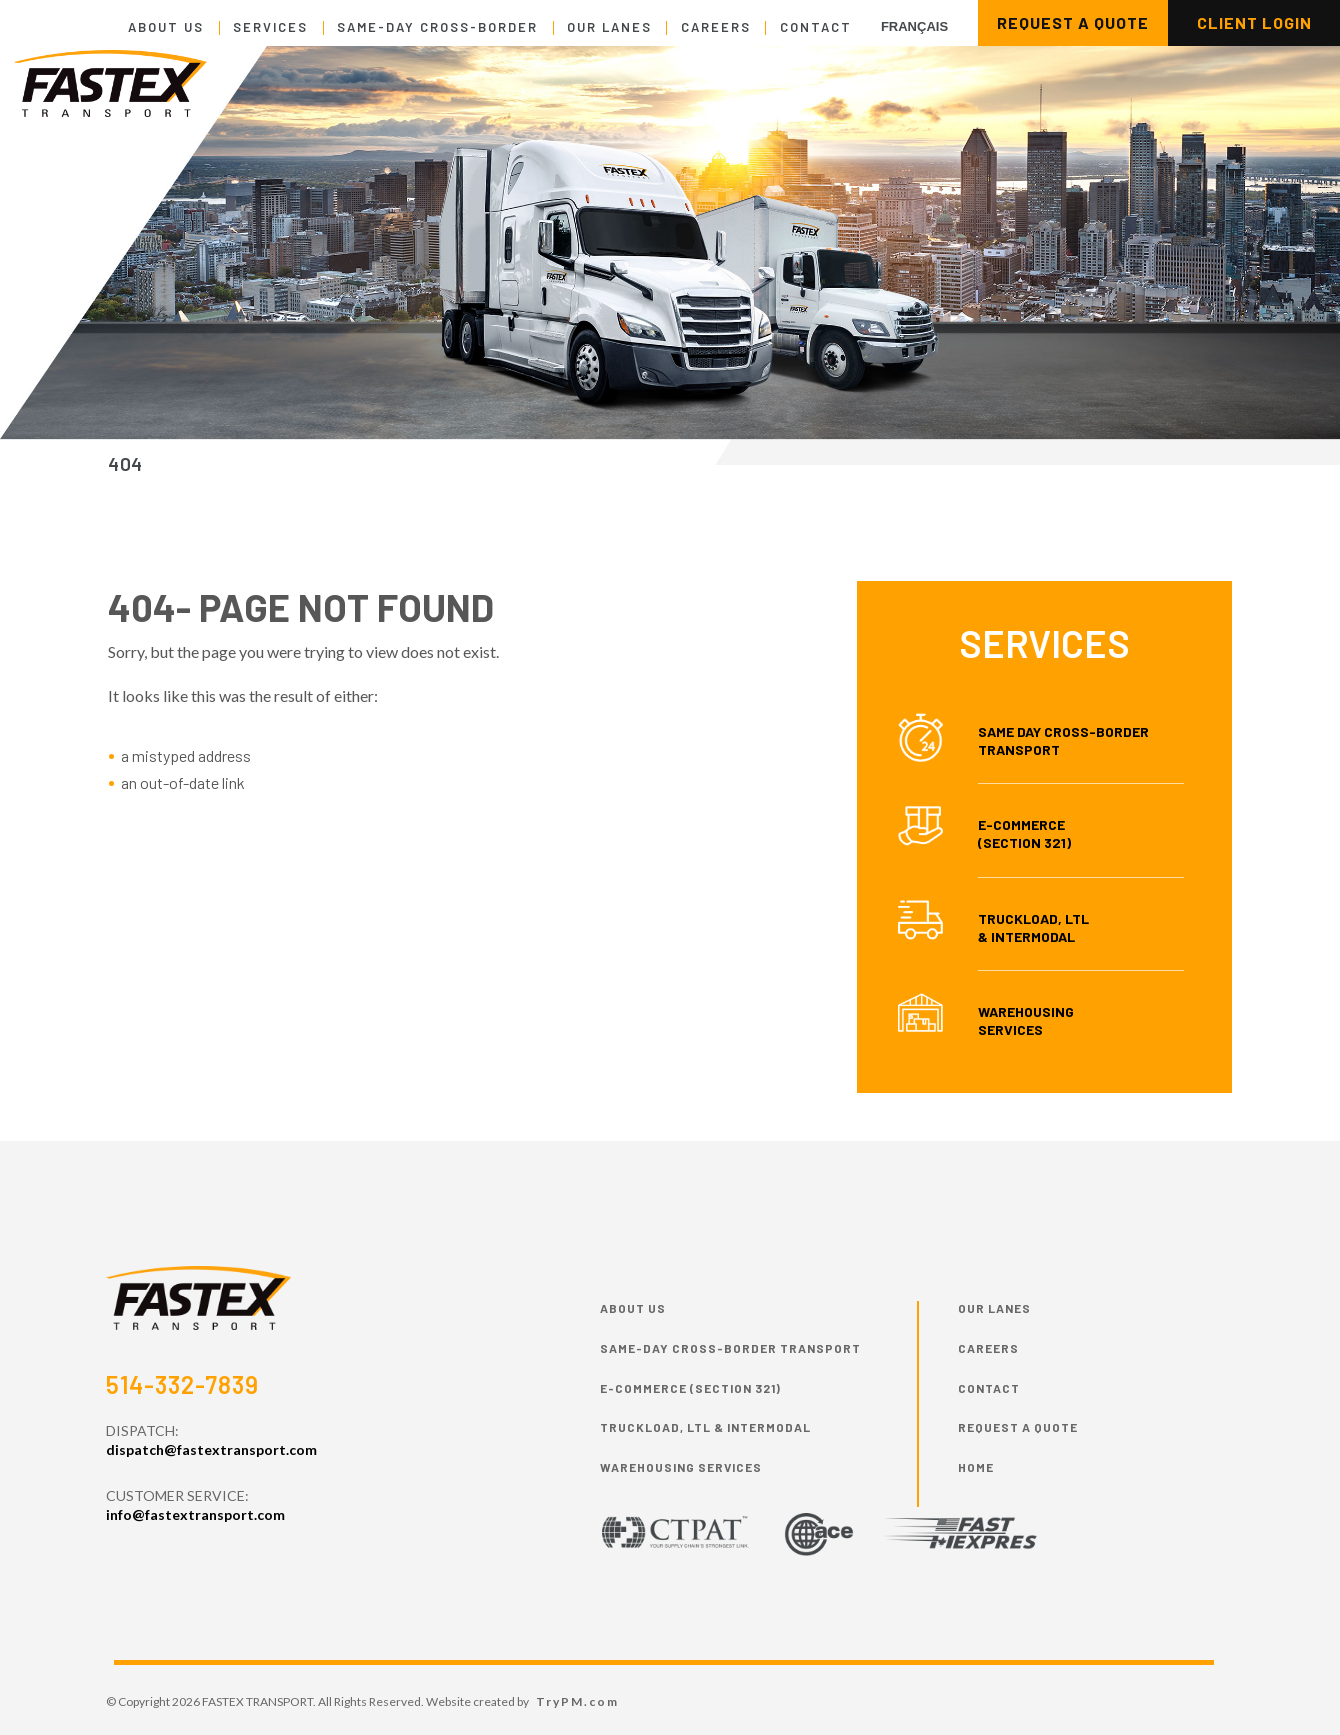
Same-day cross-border (437, 27)
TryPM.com (577, 1701)
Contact (816, 27)
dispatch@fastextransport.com (211, 1449)
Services (270, 27)
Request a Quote (1018, 1427)
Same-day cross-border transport (730, 1348)
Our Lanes (609, 27)
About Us (166, 27)
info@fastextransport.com (195, 1514)
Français (914, 26)
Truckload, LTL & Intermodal (1033, 927)
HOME (976, 1467)
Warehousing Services (1026, 1020)
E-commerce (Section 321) (690, 1388)
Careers (716, 27)
